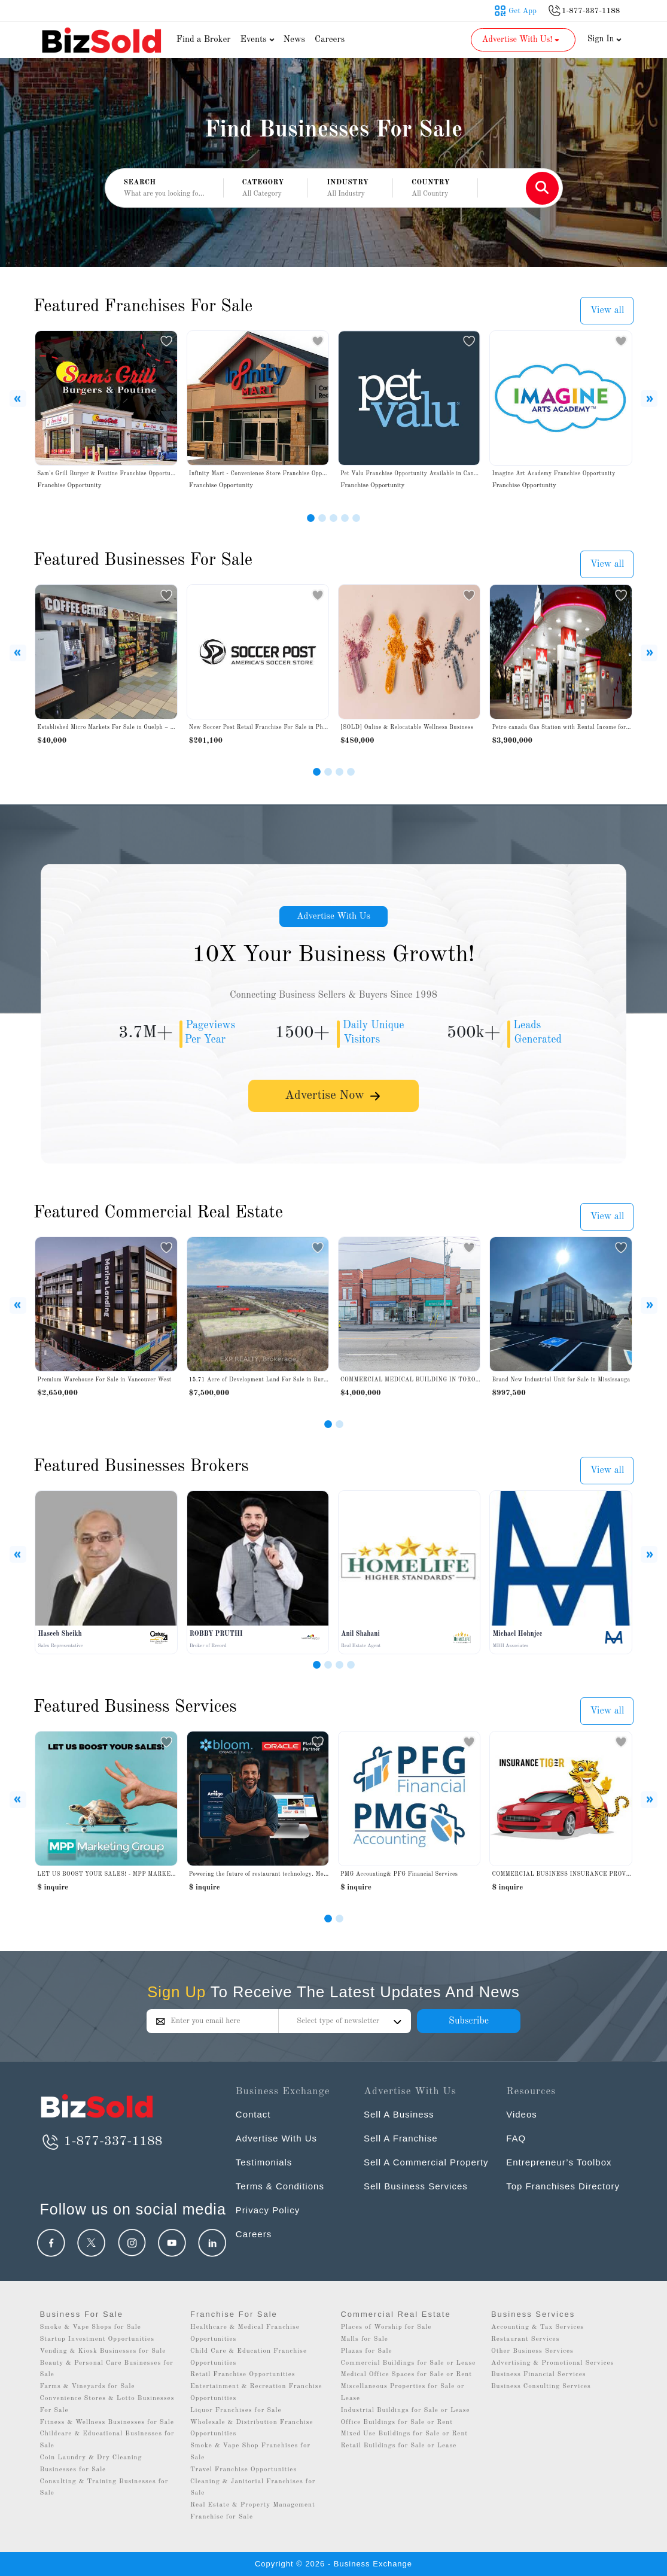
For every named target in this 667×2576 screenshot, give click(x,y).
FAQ (516, 2138)
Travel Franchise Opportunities (243, 2469)
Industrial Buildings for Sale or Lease (405, 2410)
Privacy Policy (268, 2210)
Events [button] (258, 39)
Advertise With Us (334, 917)
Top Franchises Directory (563, 2186)
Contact (253, 2114)
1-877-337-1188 (101, 2141)
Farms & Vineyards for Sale (87, 2386)
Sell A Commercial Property (426, 2162)
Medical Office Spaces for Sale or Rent (406, 2374)
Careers (330, 39)
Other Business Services (532, 2351)
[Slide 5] (356, 518)
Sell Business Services (416, 2186)
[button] (266, 188)
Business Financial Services (538, 2374)
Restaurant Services (525, 2339)
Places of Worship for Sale (385, 2327)
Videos (521, 2114)
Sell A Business (399, 2114)
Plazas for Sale (366, 2351)
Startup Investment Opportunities (97, 2339)
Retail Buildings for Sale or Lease (398, 2446)
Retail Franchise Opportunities (243, 2374)
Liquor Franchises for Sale (236, 2410)
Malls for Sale (364, 2339)
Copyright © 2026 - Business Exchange (333, 2563)
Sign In (604, 39)
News (294, 39)
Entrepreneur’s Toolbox (558, 2162)
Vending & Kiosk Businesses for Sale (103, 2351)
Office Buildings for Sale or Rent (396, 2422)
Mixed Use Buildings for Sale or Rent (404, 2434)
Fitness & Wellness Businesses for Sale (107, 2422)
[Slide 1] (311, 518)
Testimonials (264, 2162)
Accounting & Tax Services (537, 2327)
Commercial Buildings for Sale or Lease (408, 2363)
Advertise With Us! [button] (522, 39)
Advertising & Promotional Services (552, 2363)
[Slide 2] (322, 518)
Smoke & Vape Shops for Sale (90, 2327)
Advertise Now (333, 1097)
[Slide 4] (345, 518)
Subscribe (469, 2021)
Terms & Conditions (280, 2186)
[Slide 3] (333, 518)
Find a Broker (203, 39)
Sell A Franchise (401, 2138)
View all (607, 310)
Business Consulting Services (541, 2386)
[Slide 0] (328, 1918)
